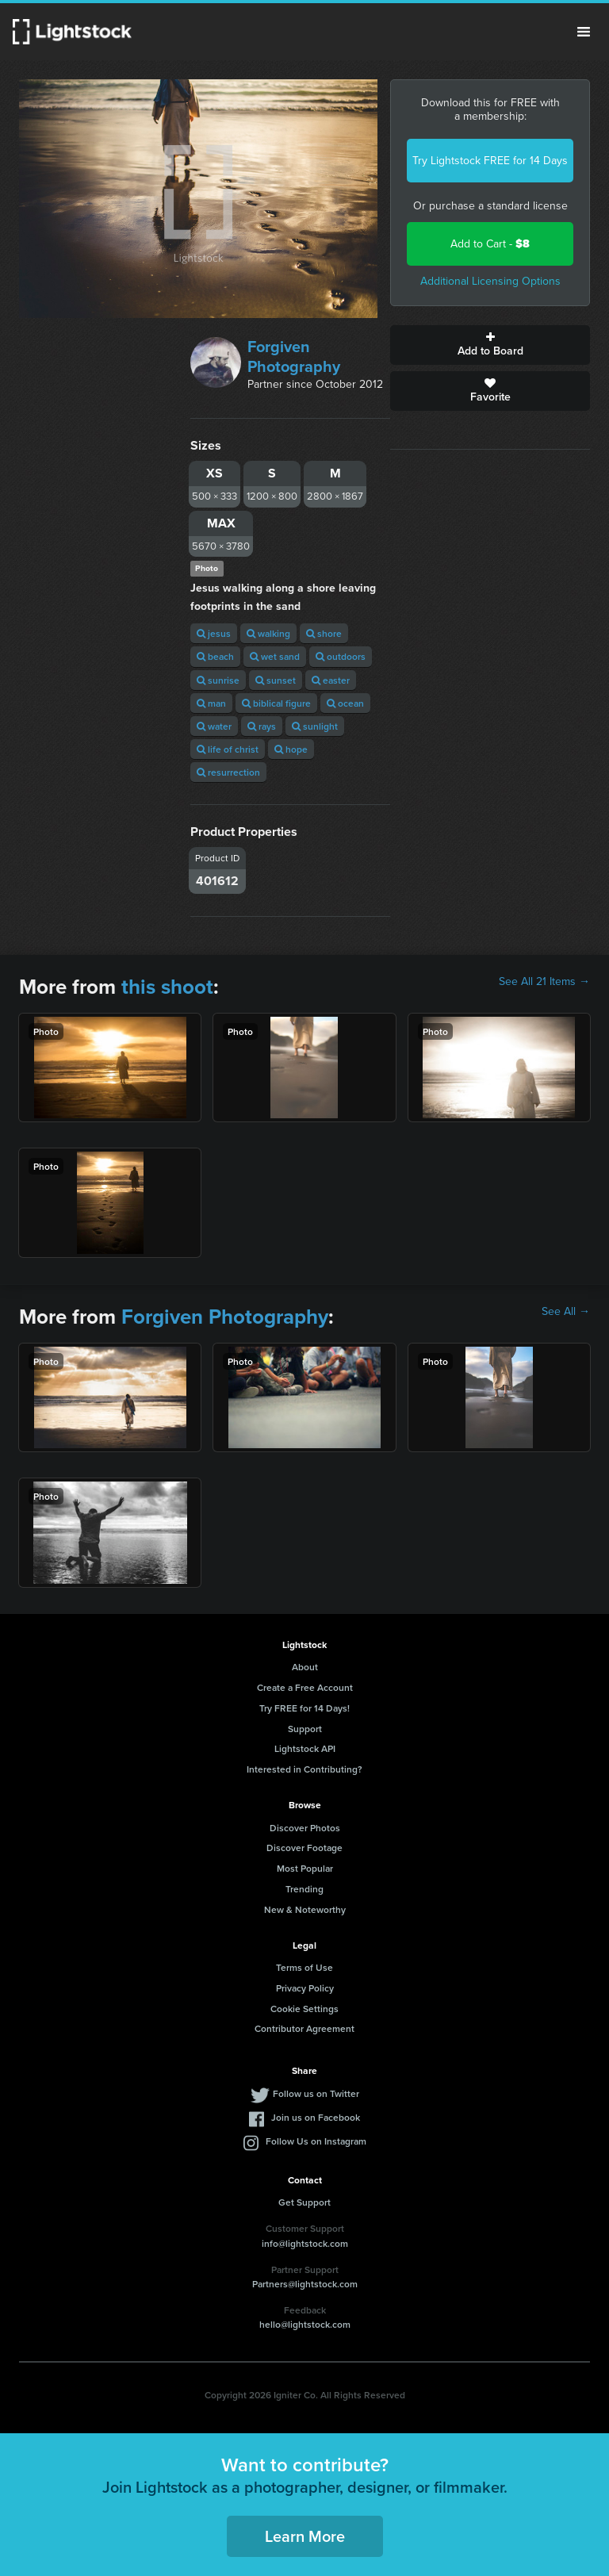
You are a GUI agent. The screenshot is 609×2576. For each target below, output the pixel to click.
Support (305, 1728)
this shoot (167, 987)
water (214, 726)
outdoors (341, 656)
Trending (304, 1889)
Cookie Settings (304, 2008)
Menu (583, 31)
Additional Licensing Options (490, 281)
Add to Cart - (490, 244)
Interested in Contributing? (304, 1769)
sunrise (218, 680)
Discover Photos (305, 1827)
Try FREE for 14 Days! (304, 1708)
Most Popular (305, 1868)
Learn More (305, 2535)
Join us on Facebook (315, 2117)
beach (215, 656)
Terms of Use (304, 1967)
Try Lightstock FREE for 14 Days (490, 160)
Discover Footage (304, 1847)
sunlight (315, 726)
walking (268, 633)
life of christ (228, 749)
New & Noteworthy (305, 1909)
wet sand (275, 656)
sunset (275, 680)
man (211, 703)
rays (261, 726)
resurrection (228, 772)
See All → (566, 1312)
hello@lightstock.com (304, 2324)
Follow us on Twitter (316, 2093)
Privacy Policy (305, 1988)
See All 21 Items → (544, 982)
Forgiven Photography (293, 356)
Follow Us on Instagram (316, 2141)
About (305, 1666)
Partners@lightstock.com (305, 2283)
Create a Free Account (305, 1687)
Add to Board (490, 345)
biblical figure (276, 703)
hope (291, 749)
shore (324, 633)
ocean (345, 703)
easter (331, 680)
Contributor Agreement (304, 2028)
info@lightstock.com (305, 2243)
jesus (214, 633)
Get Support (304, 2202)
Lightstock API (304, 1748)
